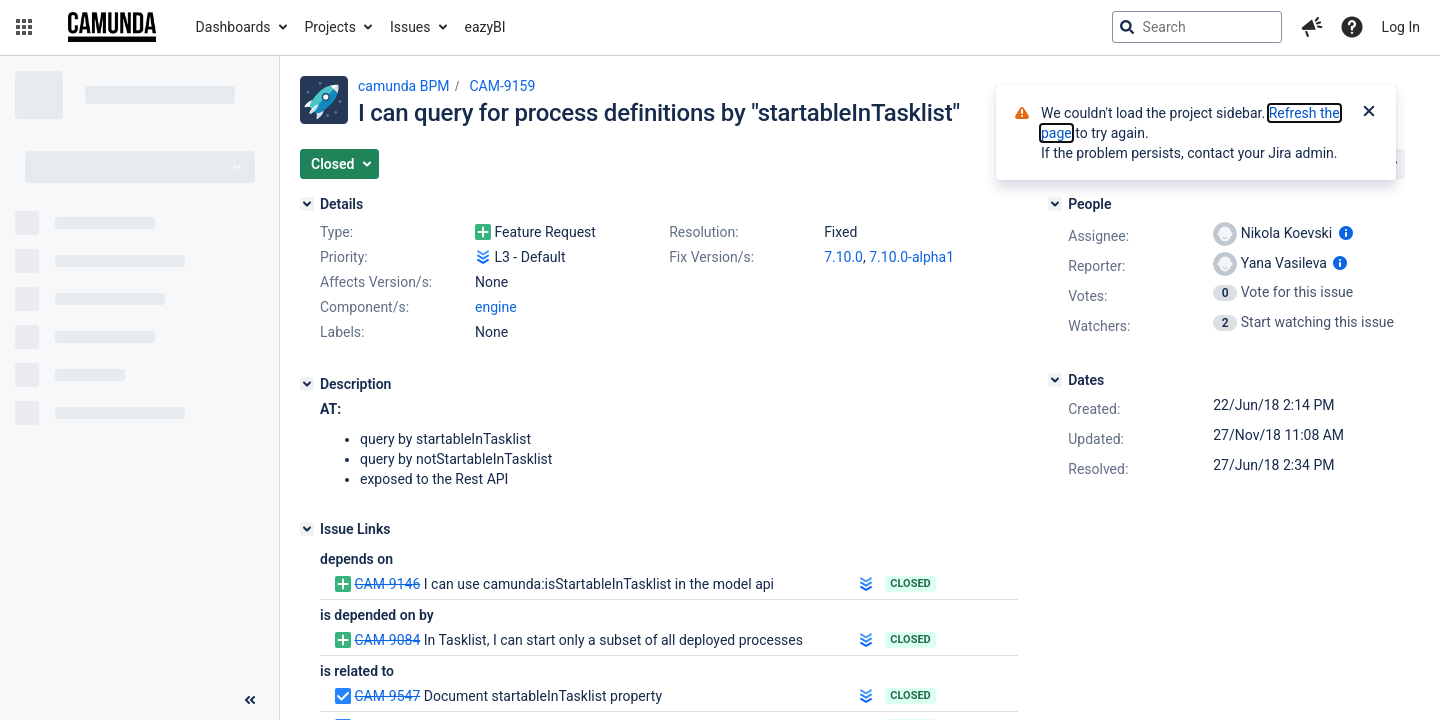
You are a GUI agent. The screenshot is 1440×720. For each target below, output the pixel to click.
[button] (24, 27)
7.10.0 (843, 257)
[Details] (307, 204)
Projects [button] (330, 27)
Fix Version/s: (711, 257)
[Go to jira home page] (112, 27)
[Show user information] (1346, 233)
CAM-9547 (387, 696)
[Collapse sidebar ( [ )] (250, 700)
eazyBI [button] (485, 27)
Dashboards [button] (233, 27)
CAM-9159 (502, 86)
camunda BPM (403, 86)
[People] (1055, 204)
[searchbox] (1197, 27)
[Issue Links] (307, 529)
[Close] (1369, 113)
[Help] (1352, 27)
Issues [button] (410, 27)
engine (496, 307)
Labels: (342, 332)
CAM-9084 (387, 640)
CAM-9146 (387, 584)
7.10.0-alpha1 (911, 257)
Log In (1401, 27)
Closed (910, 583)
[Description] (307, 384)
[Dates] (1055, 380)
